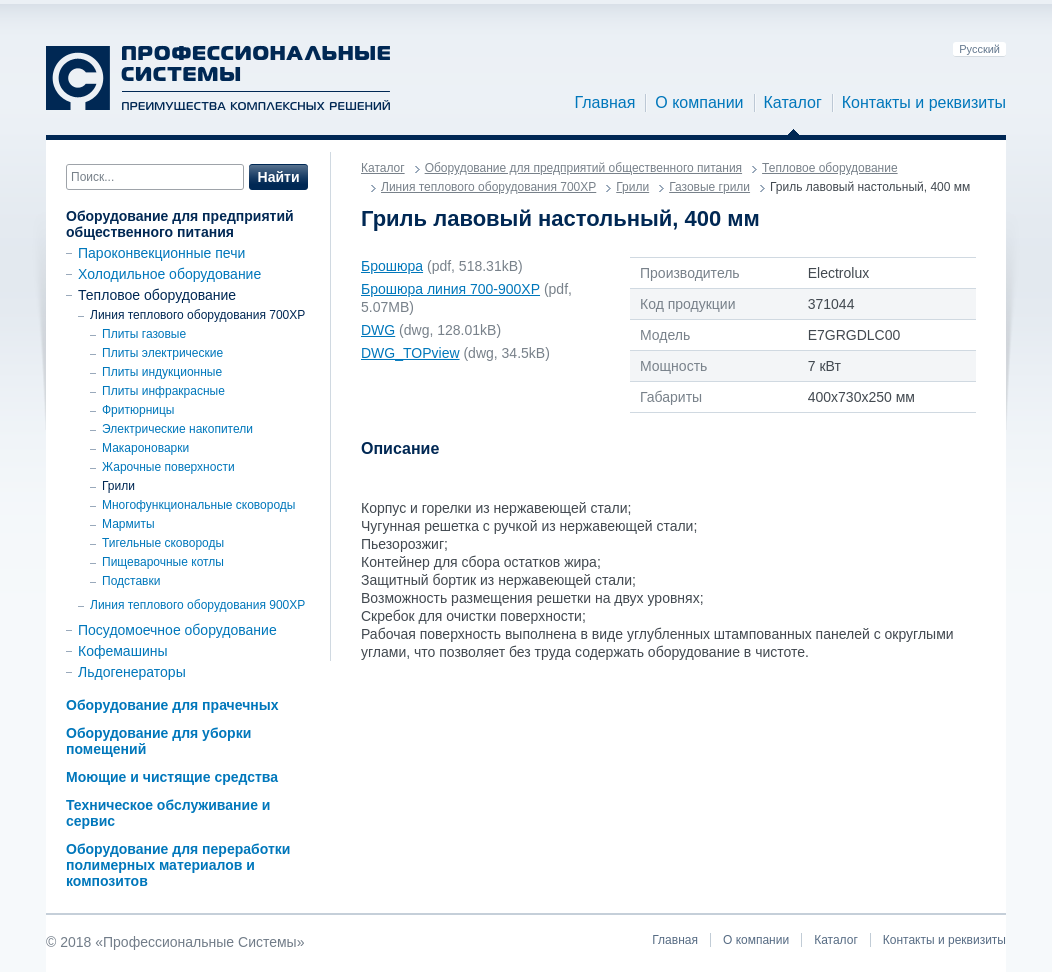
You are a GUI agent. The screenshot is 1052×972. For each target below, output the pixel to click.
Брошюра (392, 266)
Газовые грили (709, 187)
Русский (979, 49)
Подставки (131, 581)
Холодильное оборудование (169, 274)
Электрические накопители (177, 429)
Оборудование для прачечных (172, 705)
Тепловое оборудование (157, 295)
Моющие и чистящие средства (172, 777)
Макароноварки (145, 448)
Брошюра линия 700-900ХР (450, 289)
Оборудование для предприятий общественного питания (180, 224)
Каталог (793, 103)
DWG (378, 330)
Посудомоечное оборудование (177, 630)
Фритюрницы (138, 410)
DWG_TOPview (410, 353)
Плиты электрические (162, 353)
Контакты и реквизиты (924, 103)
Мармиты (128, 524)
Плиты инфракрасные (163, 391)
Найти (279, 177)
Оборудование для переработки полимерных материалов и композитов (178, 865)
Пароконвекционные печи (161, 253)
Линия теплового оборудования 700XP (197, 315)
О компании (699, 103)
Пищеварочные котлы (163, 562)
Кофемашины (123, 651)
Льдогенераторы (132, 672)
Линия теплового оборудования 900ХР (197, 605)
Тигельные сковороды (163, 543)
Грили (118, 486)
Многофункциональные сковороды (198, 505)
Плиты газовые (144, 334)
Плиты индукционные (162, 372)
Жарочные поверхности (168, 467)
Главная (604, 103)
